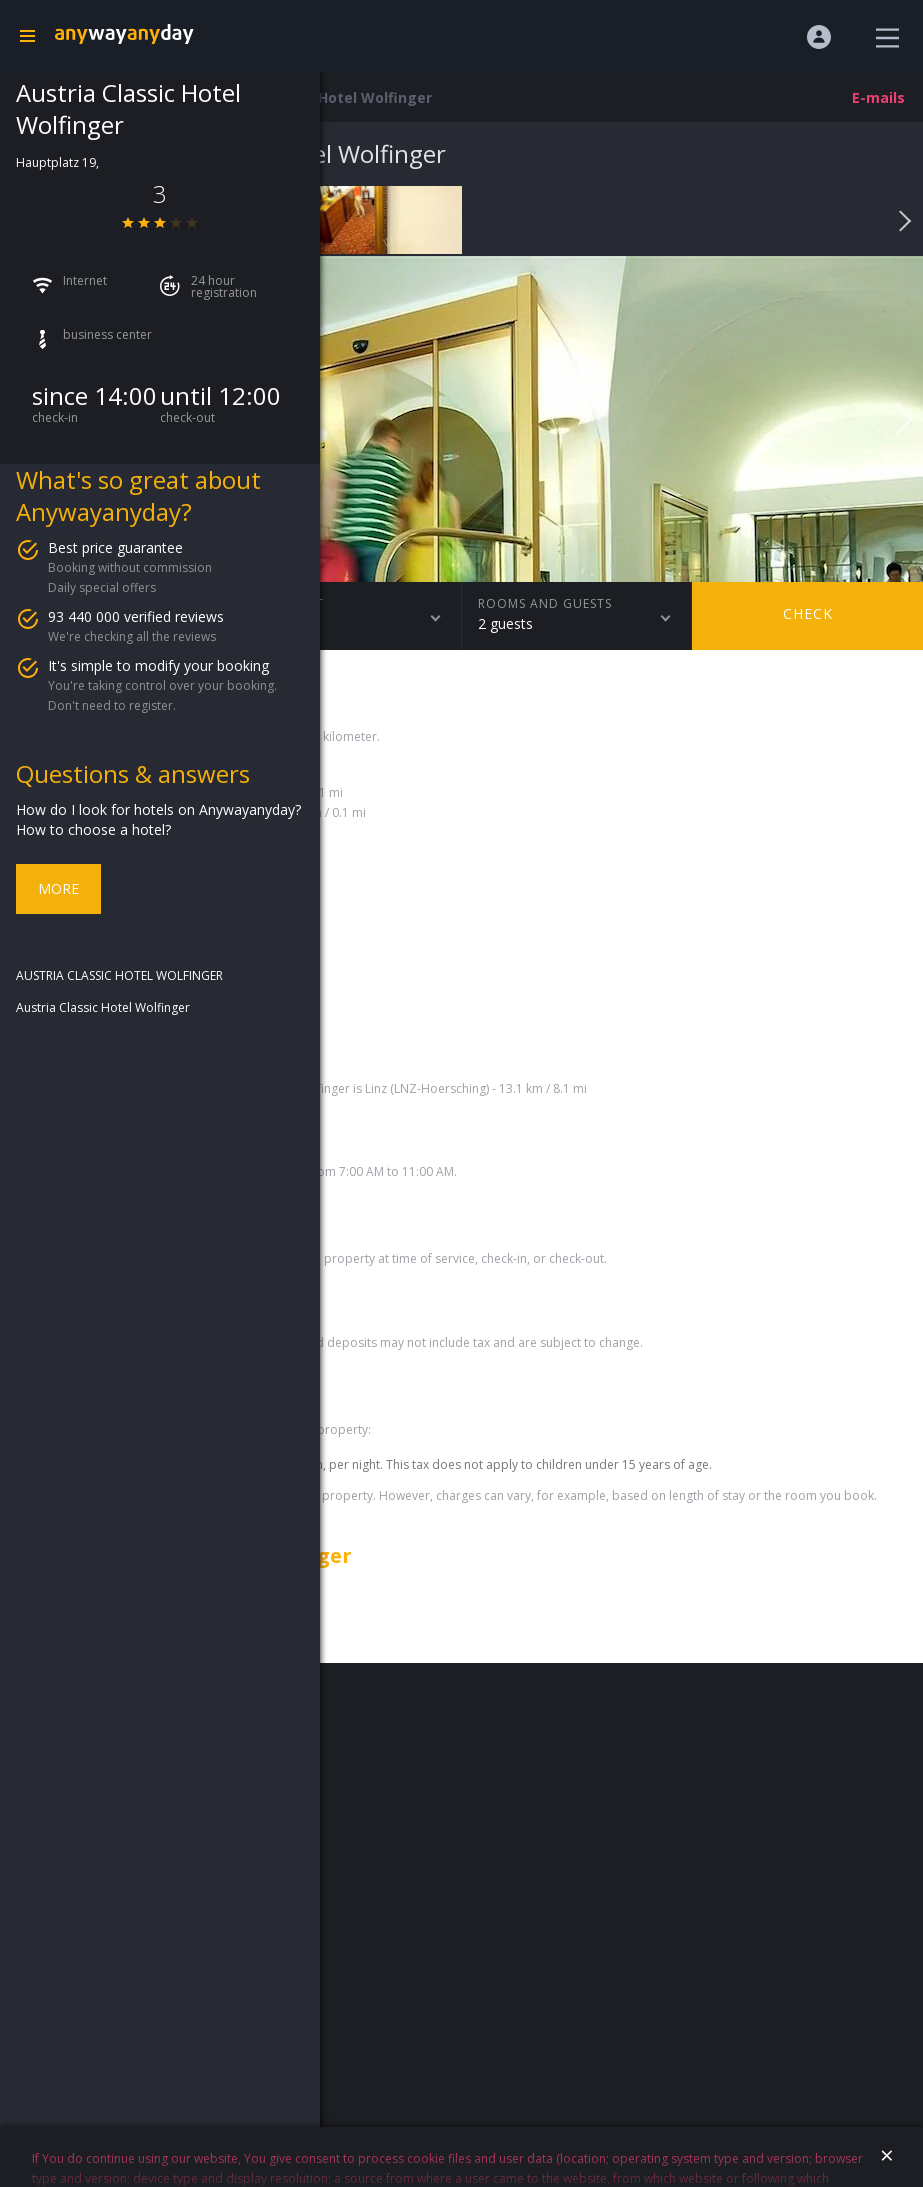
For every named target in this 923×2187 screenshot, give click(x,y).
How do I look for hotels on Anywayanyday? (158, 809)
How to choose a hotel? (93, 829)
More (58, 888)
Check (808, 613)
